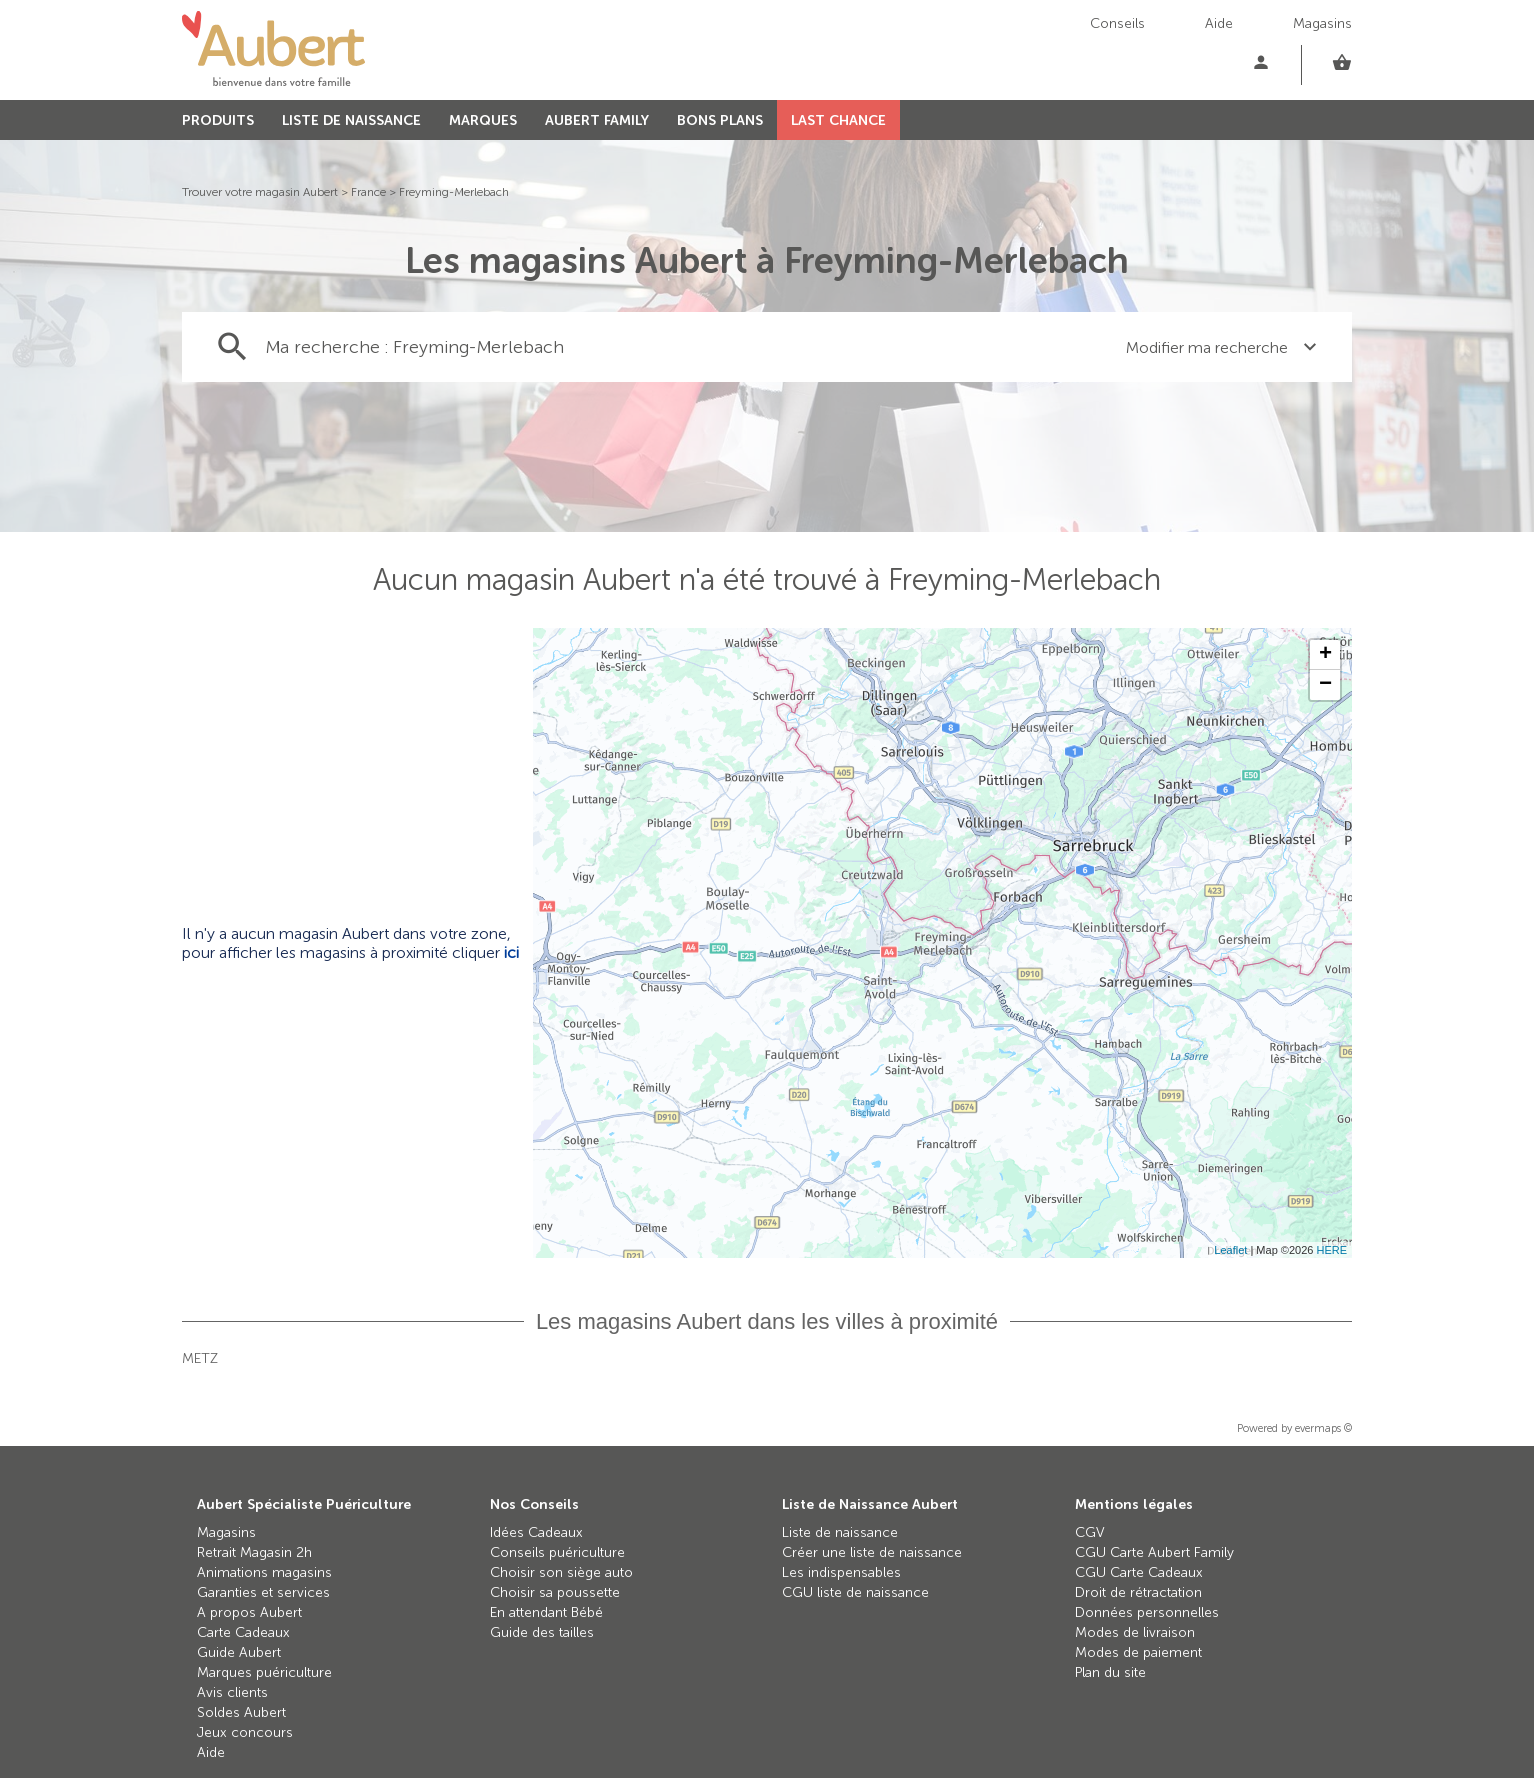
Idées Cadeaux (536, 1532)
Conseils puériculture (557, 1552)
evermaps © (1323, 1428)
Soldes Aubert (241, 1712)
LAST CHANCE (838, 120)
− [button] (1325, 685)
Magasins (1322, 23)
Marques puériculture (264, 1672)
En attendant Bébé (546, 1612)
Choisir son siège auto (561, 1572)
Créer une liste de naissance (872, 1552)
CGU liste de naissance (855, 1592)
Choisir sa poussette (555, 1592)
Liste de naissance (840, 1532)
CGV (1090, 1532)
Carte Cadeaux (243, 1632)
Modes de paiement (1138, 1652)
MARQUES (483, 120)
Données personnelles (1147, 1612)
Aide (1219, 23)
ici (511, 952)
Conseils (1117, 23)
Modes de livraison (1135, 1632)
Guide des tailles (542, 1632)
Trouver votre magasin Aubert (260, 192)
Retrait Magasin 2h (254, 1552)
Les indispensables (841, 1572)
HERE (1331, 1250)
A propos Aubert (249, 1612)
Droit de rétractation (1138, 1592)
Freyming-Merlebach (454, 192)
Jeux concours (245, 1732)
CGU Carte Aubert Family (1154, 1552)
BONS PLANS (720, 120)
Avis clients (232, 1692)
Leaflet (1230, 1250)
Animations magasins (264, 1572)
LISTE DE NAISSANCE (351, 120)
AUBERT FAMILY (597, 120)
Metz (200, 1358)
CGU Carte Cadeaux (1139, 1572)
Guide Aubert (239, 1652)
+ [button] (1325, 655)
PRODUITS (218, 120)
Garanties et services (263, 1592)
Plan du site (1110, 1672)
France (368, 192)
